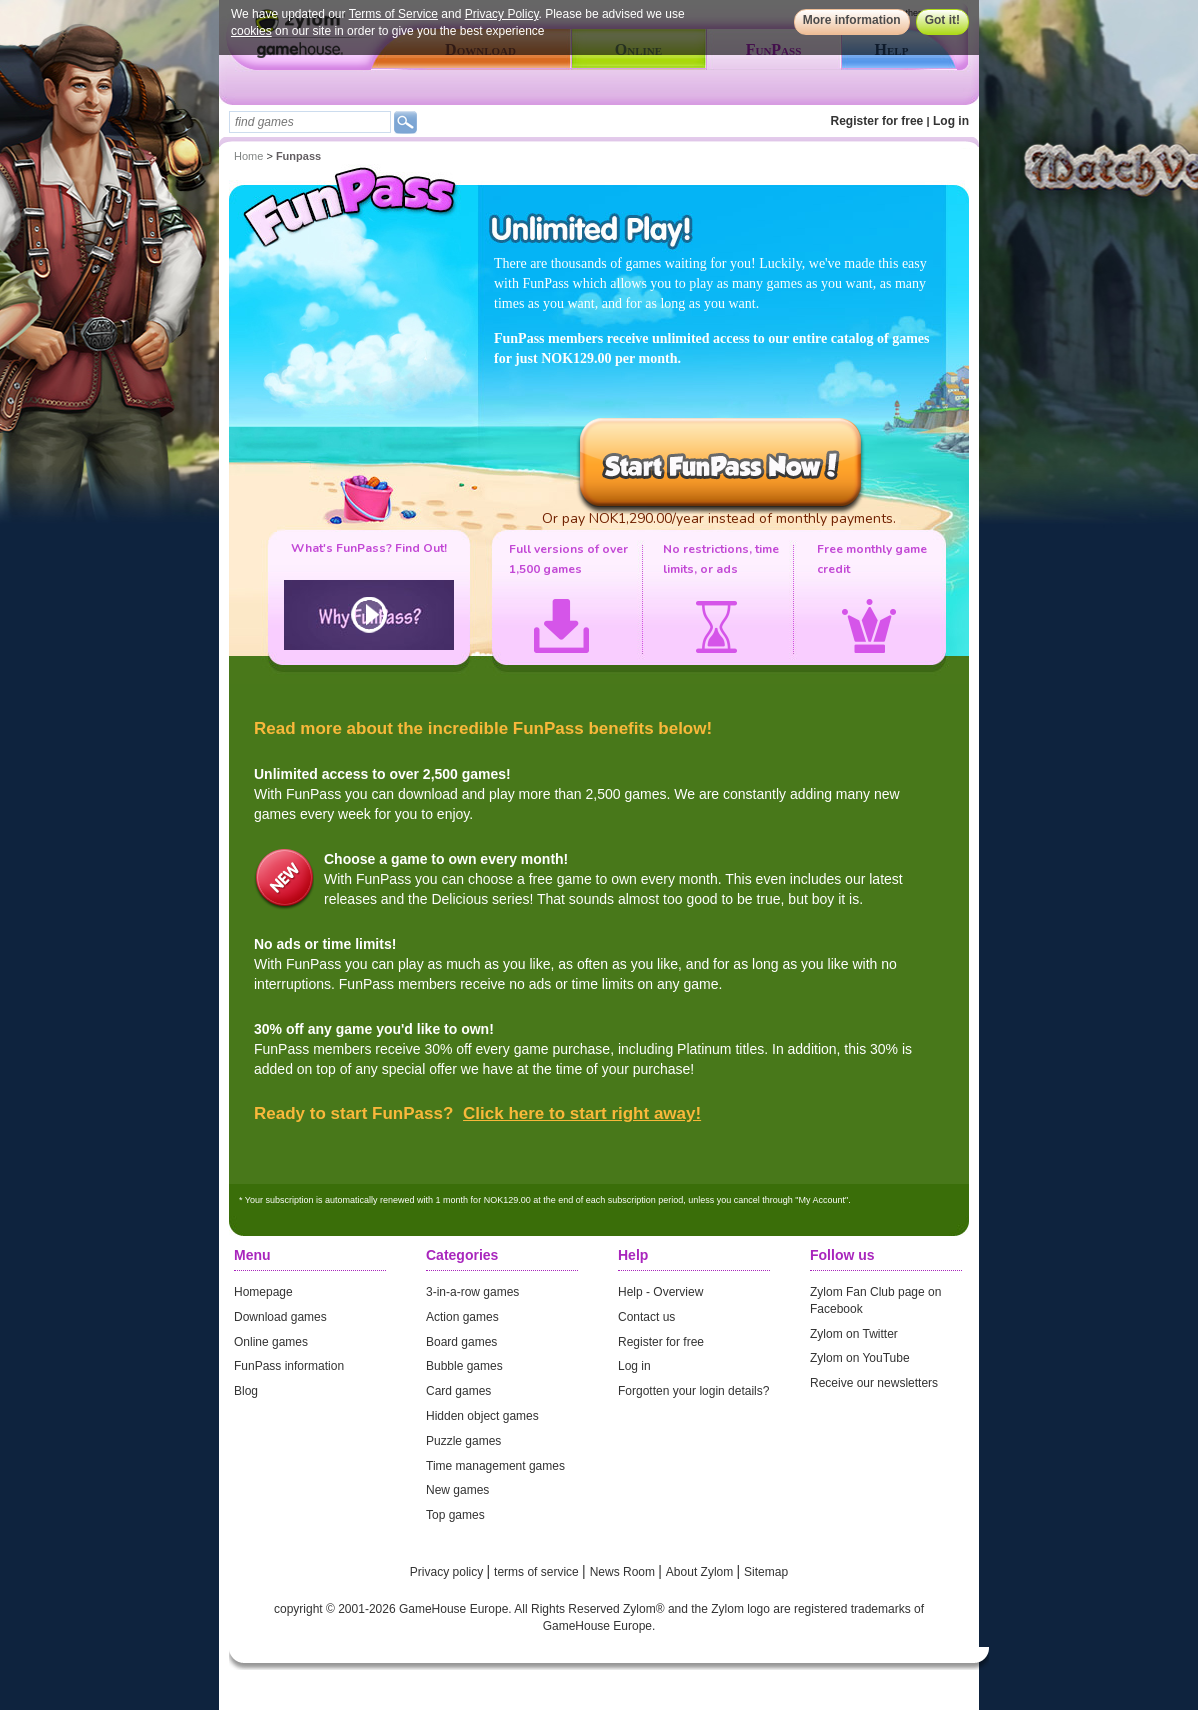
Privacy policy (448, 1572)
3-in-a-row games (472, 1292)
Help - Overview (660, 1292)
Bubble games (464, 1366)
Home (248, 156)
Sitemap (766, 1572)
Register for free (877, 121)
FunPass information (289, 1366)
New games (457, 1490)
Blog (246, 1391)
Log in (951, 121)
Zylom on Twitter (854, 1334)
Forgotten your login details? (693, 1391)
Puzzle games (463, 1441)
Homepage (263, 1292)
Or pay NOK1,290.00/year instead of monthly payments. (719, 518)
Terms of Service (393, 14)
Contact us (646, 1317)
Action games (462, 1317)
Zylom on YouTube (860, 1358)
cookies (251, 31)
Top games (455, 1515)
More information (852, 20)
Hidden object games (482, 1416)
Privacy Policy (502, 14)
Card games (458, 1391)
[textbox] (310, 122)
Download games (280, 1317)
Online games (271, 1342)
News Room (624, 1572)
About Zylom (701, 1572)
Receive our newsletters (874, 1383)
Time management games (495, 1466)
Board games (461, 1342)
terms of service (538, 1572)
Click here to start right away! (582, 1113)
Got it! (942, 20)
